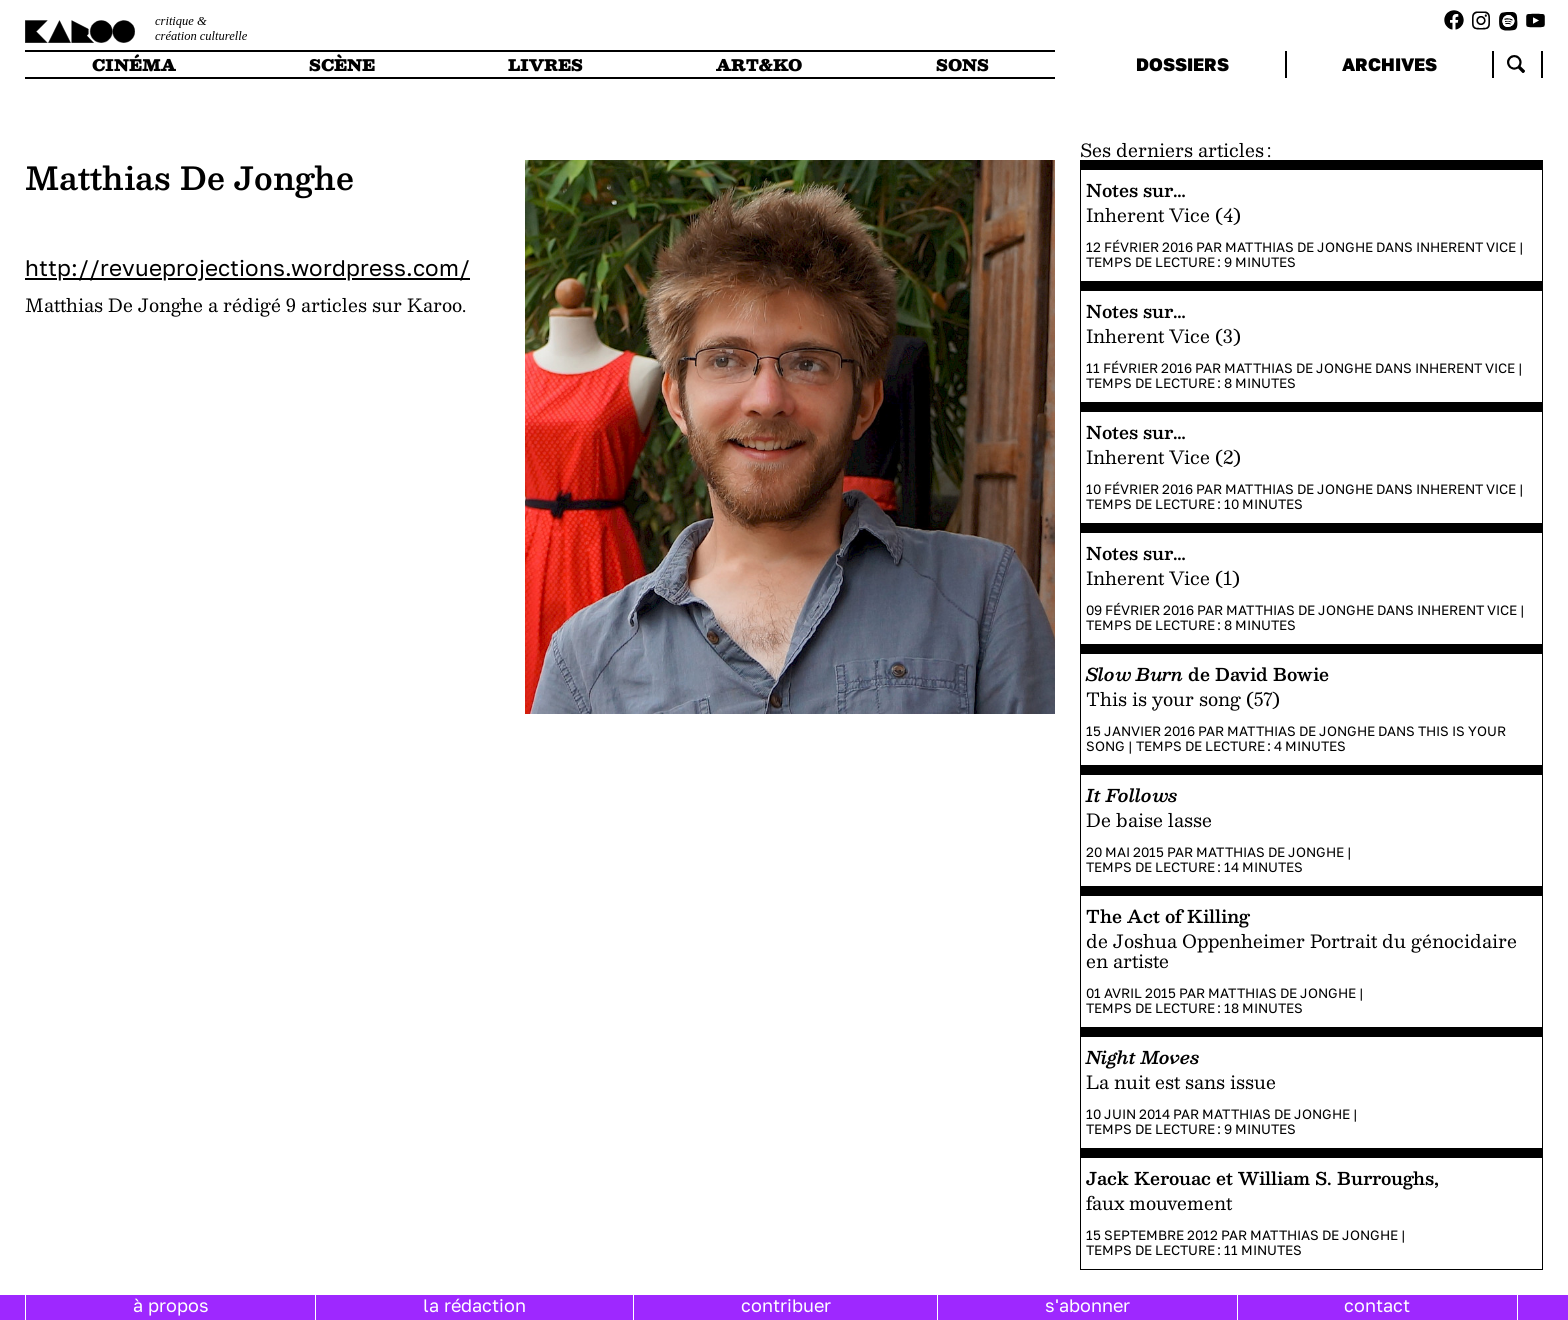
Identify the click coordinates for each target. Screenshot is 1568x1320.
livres (545, 64)
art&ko (759, 64)
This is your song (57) (1183, 698)
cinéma (134, 64)
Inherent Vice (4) (1163, 214)
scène (342, 64)
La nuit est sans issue (1181, 1081)
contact (1377, 1305)
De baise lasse (1149, 819)
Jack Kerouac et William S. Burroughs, (1262, 1177)
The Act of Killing (1168, 915)
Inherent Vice (1466, 247)
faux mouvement (1159, 1202)
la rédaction (474, 1305)
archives (1389, 64)
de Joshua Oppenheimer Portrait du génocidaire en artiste (1301, 950)
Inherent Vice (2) (1163, 456)
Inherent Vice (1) (1163, 577)
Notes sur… (1135, 189)
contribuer (786, 1305)
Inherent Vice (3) (1163, 335)
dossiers (1182, 64)
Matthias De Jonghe (1299, 247)
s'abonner (1087, 1305)
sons (962, 64)
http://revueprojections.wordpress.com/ (247, 267)
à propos (171, 1305)
